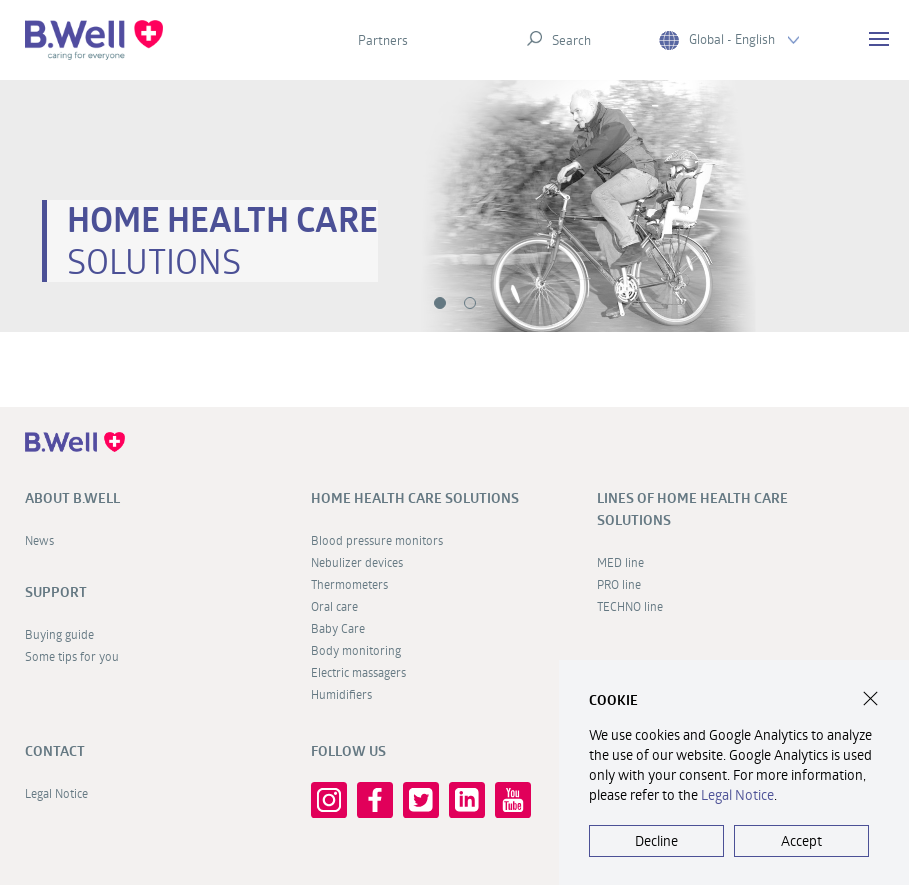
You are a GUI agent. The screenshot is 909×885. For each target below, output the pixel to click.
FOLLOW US (348, 751)
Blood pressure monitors (377, 540)
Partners (383, 40)
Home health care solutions (415, 498)
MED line (620, 562)
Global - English (729, 39)
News (39, 540)
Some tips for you (72, 656)
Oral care (334, 606)
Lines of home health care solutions (692, 509)
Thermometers (349, 584)
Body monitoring (356, 650)
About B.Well (72, 498)
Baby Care (338, 628)
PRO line (619, 584)
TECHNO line (630, 606)
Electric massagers (358, 672)
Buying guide (59, 634)
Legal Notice (56, 793)
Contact (55, 751)
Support (56, 592)
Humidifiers (341, 694)
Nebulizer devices (357, 562)
